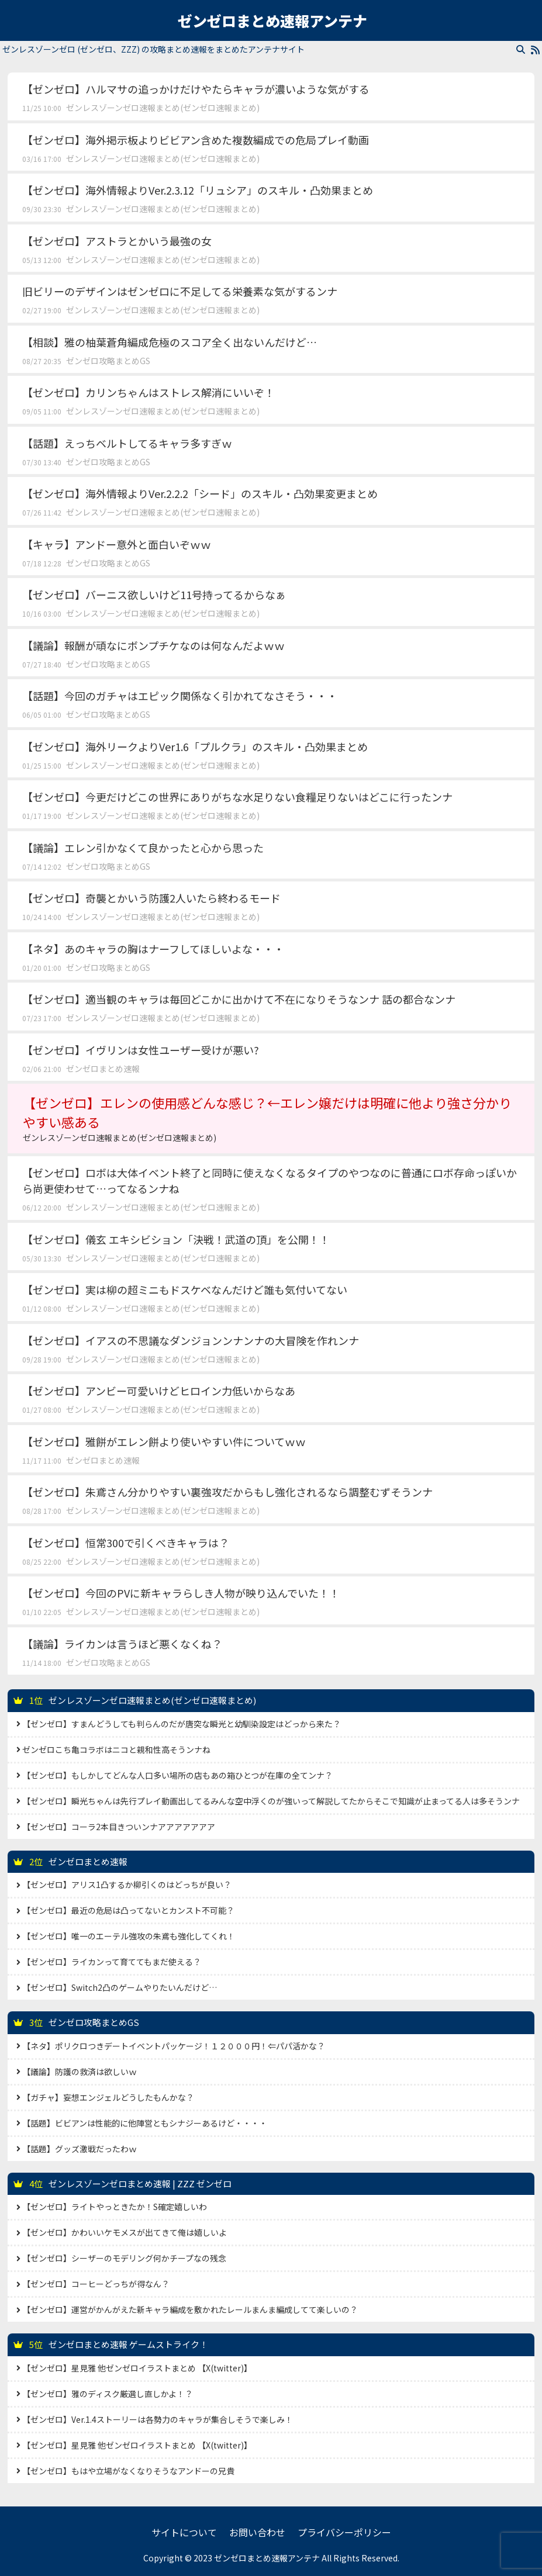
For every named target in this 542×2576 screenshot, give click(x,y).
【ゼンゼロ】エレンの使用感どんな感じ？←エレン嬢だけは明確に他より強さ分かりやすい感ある (271, 1118)
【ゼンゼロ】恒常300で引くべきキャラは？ (125, 1542)
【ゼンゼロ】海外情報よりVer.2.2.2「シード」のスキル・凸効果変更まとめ (200, 493)
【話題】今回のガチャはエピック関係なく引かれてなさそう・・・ (179, 695)
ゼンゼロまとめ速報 (103, 1068)
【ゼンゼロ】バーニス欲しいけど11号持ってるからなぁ (154, 594)
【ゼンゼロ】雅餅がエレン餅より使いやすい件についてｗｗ (164, 1441)
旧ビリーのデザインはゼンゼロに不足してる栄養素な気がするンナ (179, 291)
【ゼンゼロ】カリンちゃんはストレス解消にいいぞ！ (148, 392)
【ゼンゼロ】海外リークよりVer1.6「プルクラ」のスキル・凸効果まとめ (195, 746)
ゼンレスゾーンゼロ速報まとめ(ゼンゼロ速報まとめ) (163, 107)
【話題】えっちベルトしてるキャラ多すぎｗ (127, 443)
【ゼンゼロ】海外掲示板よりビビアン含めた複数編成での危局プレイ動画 (195, 139)
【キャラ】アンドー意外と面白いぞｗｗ (116, 544)
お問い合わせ (257, 2532)
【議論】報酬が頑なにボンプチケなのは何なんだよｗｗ (153, 645)
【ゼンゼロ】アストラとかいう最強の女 (117, 240)
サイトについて (184, 2532)
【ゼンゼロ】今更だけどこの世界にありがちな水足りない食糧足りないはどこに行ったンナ (237, 796)
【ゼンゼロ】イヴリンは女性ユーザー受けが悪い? (140, 1049)
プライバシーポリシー (344, 2532)
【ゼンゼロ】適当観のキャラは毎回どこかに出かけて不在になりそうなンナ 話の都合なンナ (238, 999)
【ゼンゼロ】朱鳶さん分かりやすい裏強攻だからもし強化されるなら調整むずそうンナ (227, 1491)
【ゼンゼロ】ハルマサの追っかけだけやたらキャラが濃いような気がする (196, 88)
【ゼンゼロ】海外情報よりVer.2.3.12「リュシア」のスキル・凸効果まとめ (197, 190)
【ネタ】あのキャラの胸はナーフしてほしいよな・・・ (153, 948)
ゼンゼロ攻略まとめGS (108, 360)
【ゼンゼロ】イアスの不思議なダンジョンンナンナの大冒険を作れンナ (190, 1340)
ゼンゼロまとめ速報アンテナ (272, 20)
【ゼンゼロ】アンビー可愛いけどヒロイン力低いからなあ (158, 1390)
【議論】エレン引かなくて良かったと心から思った (143, 847)
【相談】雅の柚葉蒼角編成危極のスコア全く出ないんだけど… (169, 342)
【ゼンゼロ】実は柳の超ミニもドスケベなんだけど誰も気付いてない (184, 1289)
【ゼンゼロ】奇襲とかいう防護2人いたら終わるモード (151, 897)
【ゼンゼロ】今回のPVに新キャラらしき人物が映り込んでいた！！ (181, 1592)
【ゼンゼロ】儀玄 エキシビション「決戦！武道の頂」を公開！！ (176, 1239)
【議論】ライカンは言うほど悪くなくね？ (122, 1643)
